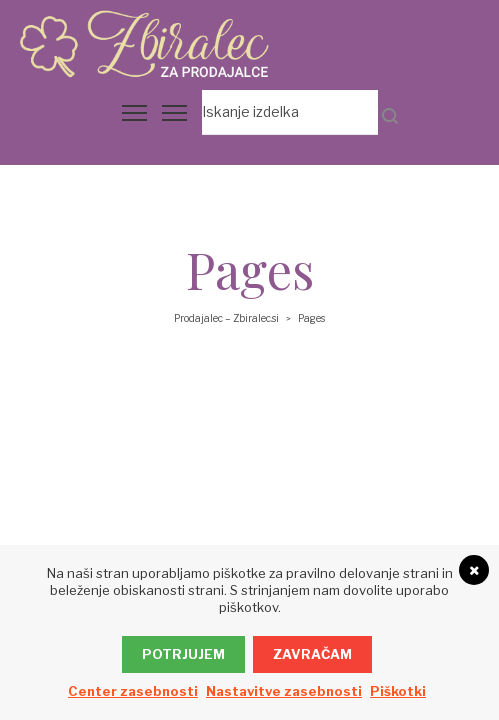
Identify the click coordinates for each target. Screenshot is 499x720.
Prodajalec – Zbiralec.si (226, 318)
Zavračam (312, 654)
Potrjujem (183, 654)
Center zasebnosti (133, 691)
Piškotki (398, 691)
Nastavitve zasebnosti (284, 691)
